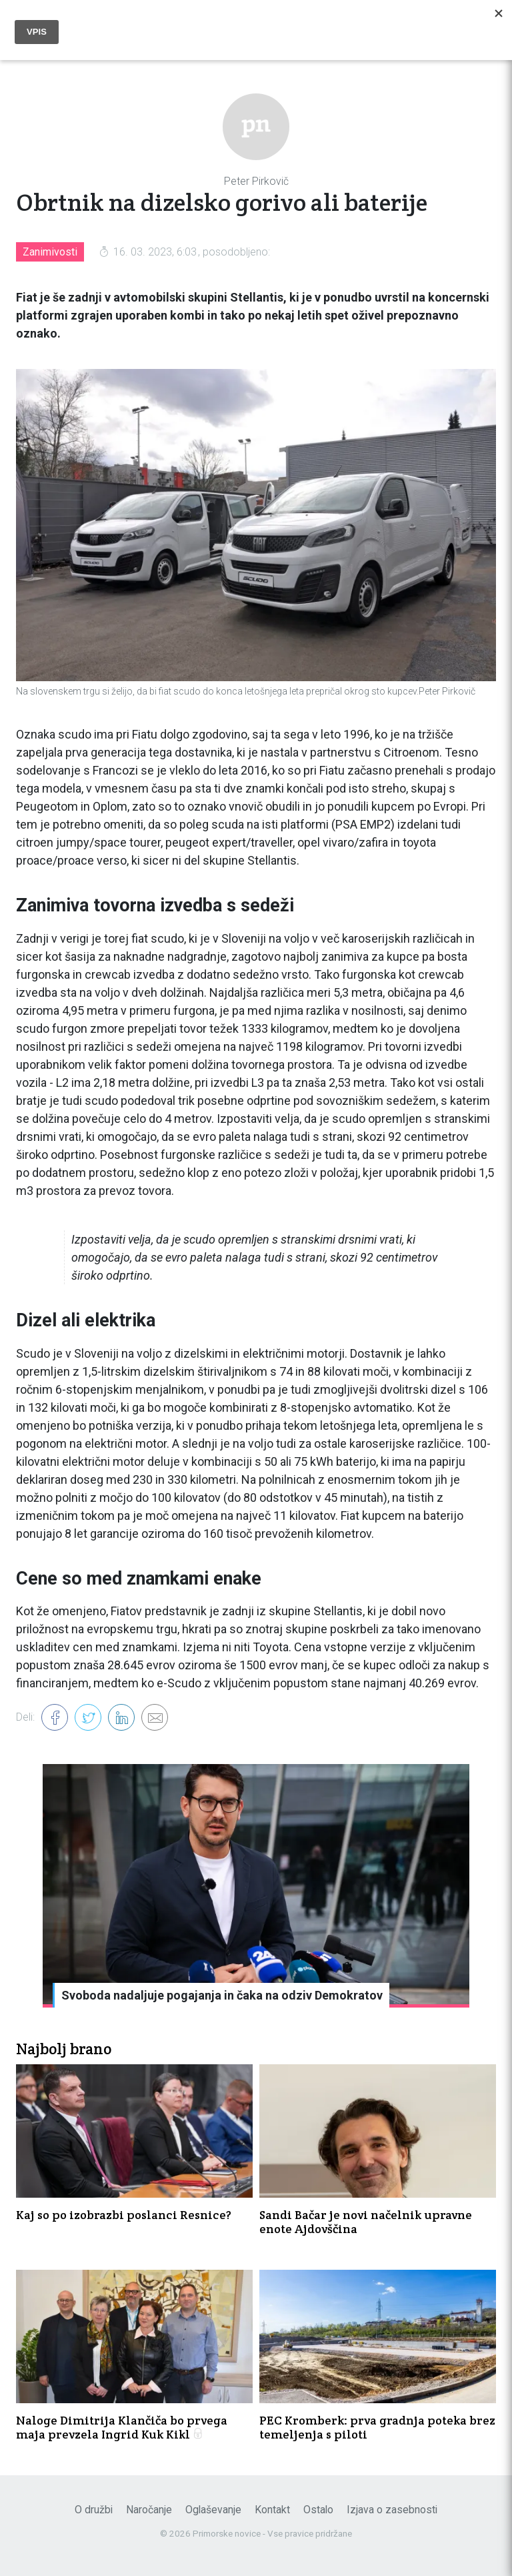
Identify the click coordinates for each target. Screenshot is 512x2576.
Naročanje (149, 2509)
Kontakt (272, 2509)
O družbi (94, 2509)
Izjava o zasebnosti (392, 2509)
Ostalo (318, 2509)
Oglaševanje (213, 2509)
